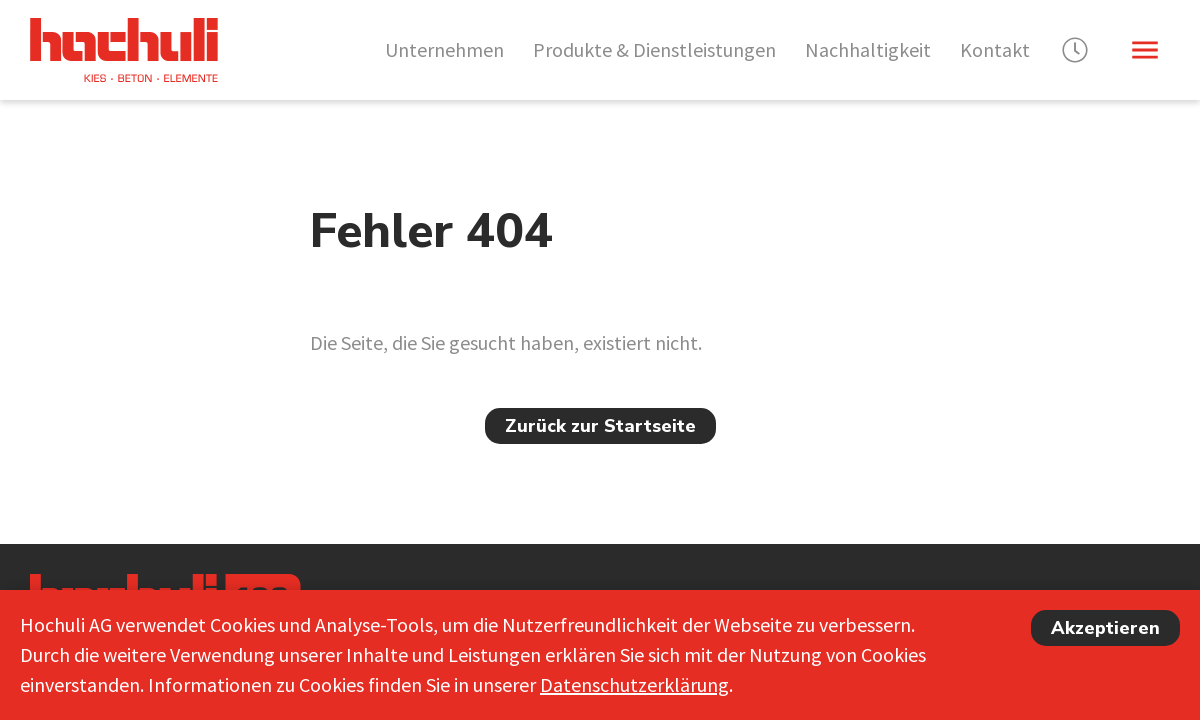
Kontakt (995, 49)
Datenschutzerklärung (634, 684)
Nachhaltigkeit (868, 49)
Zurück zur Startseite (600, 426)
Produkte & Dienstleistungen (654, 49)
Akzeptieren (1105, 628)
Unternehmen (444, 49)
